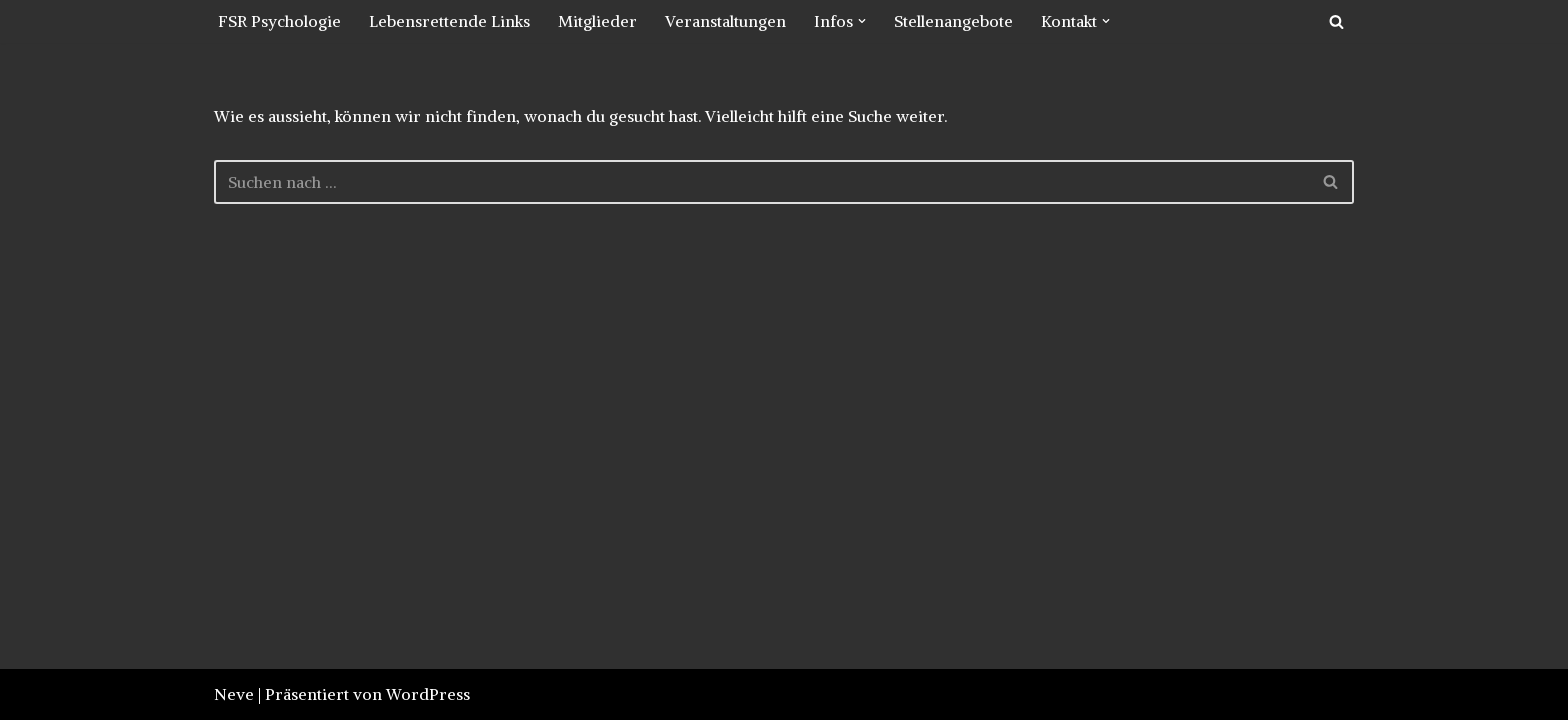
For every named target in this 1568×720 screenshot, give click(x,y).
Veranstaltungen (725, 21)
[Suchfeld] (1336, 21)
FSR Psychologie (279, 21)
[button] (862, 21)
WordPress (428, 694)
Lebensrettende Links (449, 21)
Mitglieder (597, 21)
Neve (234, 694)
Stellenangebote (953, 21)
